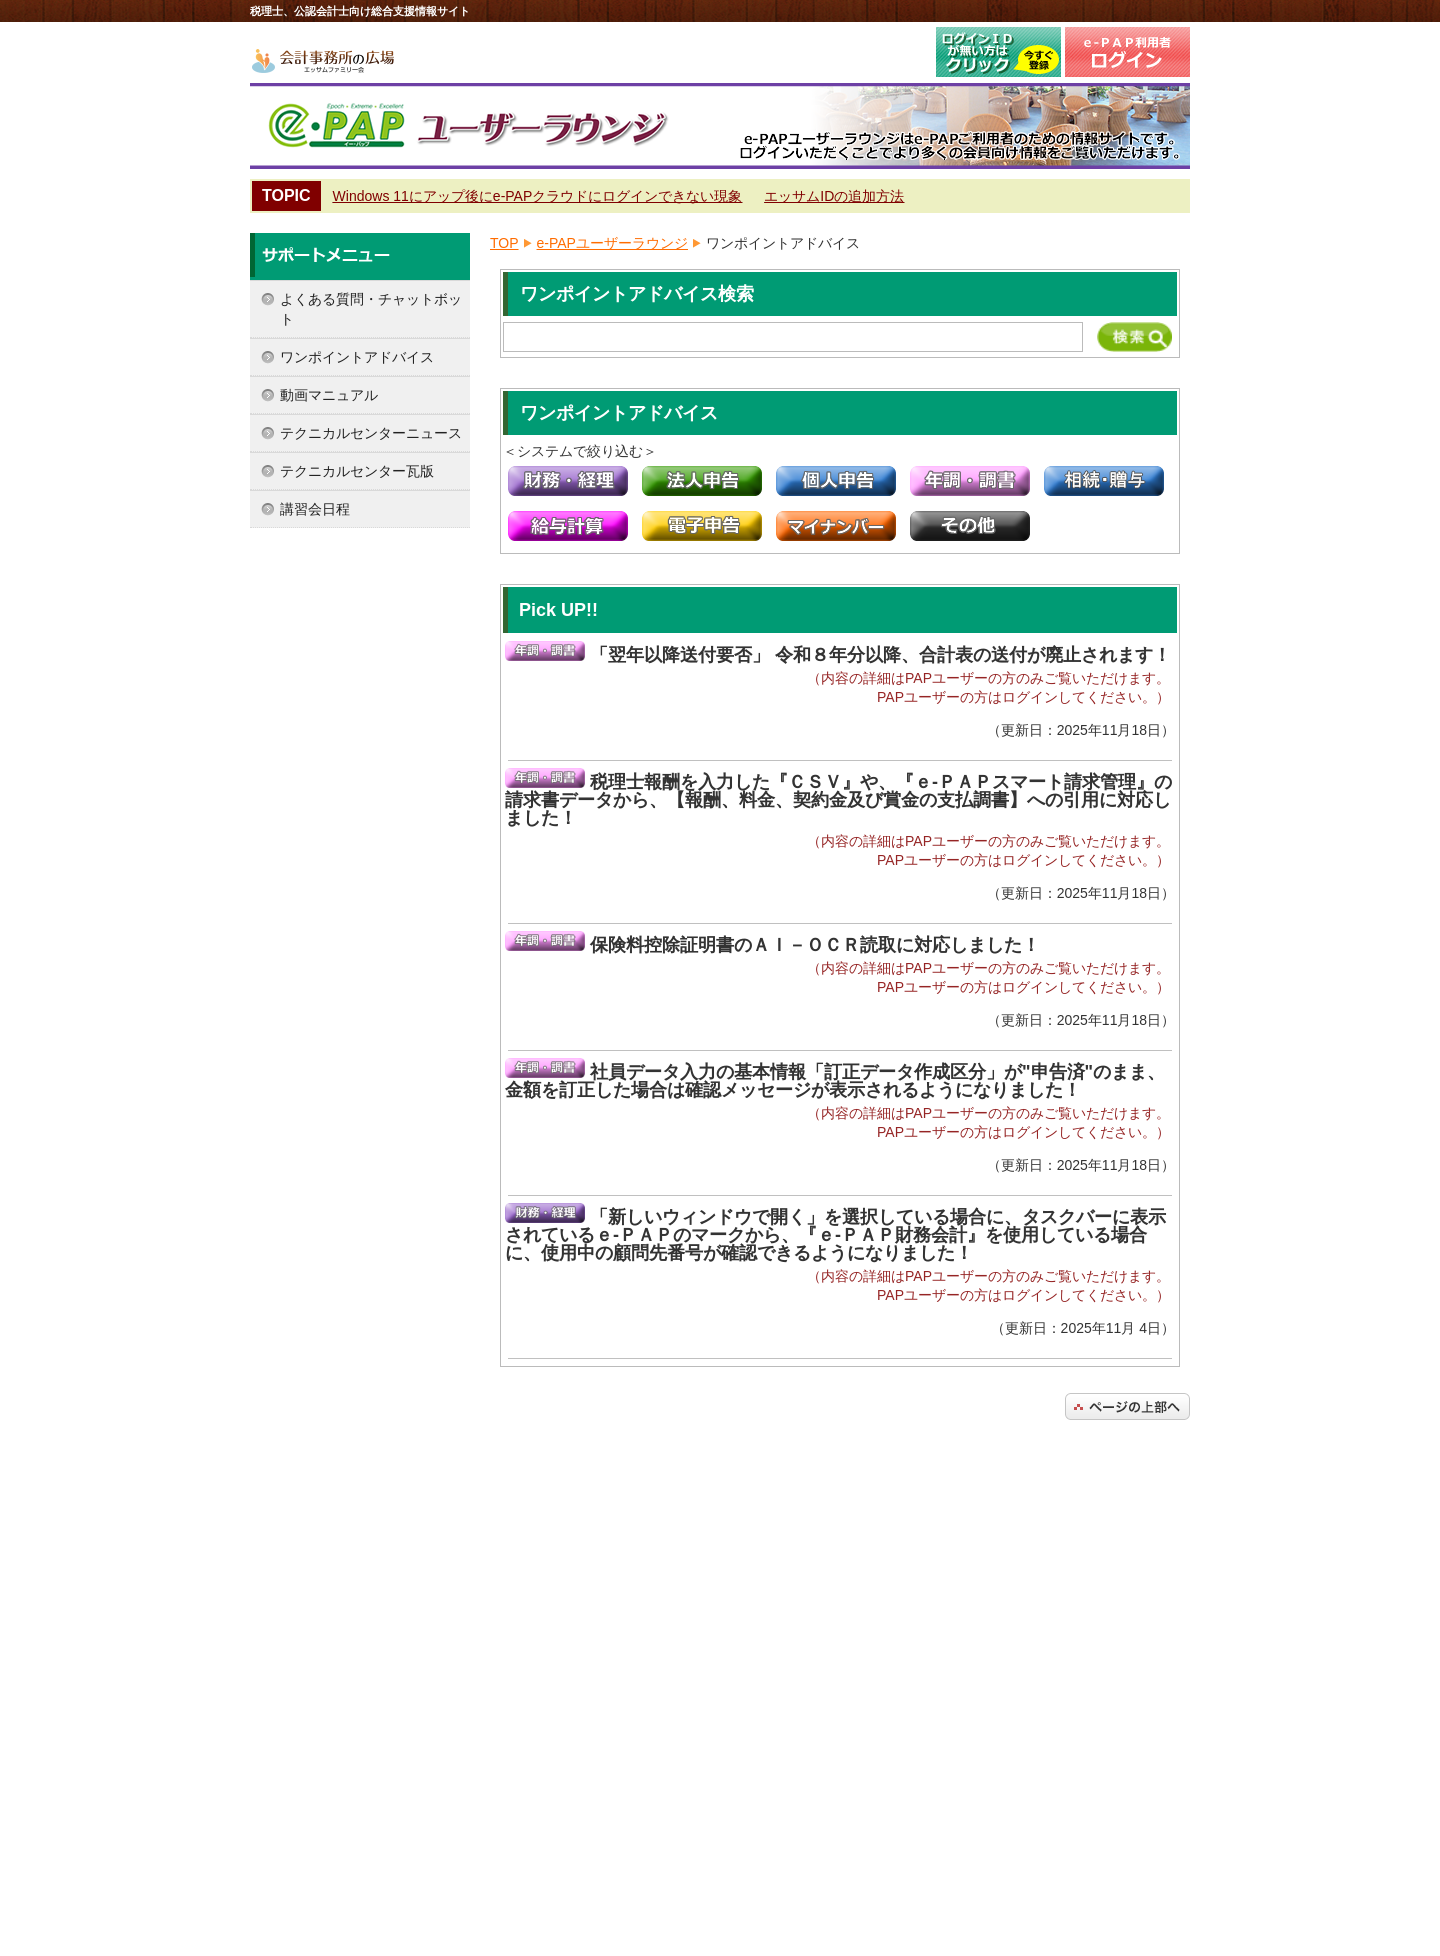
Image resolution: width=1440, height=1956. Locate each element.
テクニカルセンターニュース (371, 433)
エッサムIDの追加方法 (834, 196)
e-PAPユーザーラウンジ (612, 243)
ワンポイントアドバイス (357, 357)
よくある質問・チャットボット (371, 309)
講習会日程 (315, 509)
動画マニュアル (329, 395)
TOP (504, 243)
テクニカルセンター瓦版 (357, 471)
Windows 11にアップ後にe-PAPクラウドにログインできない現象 (538, 196)
